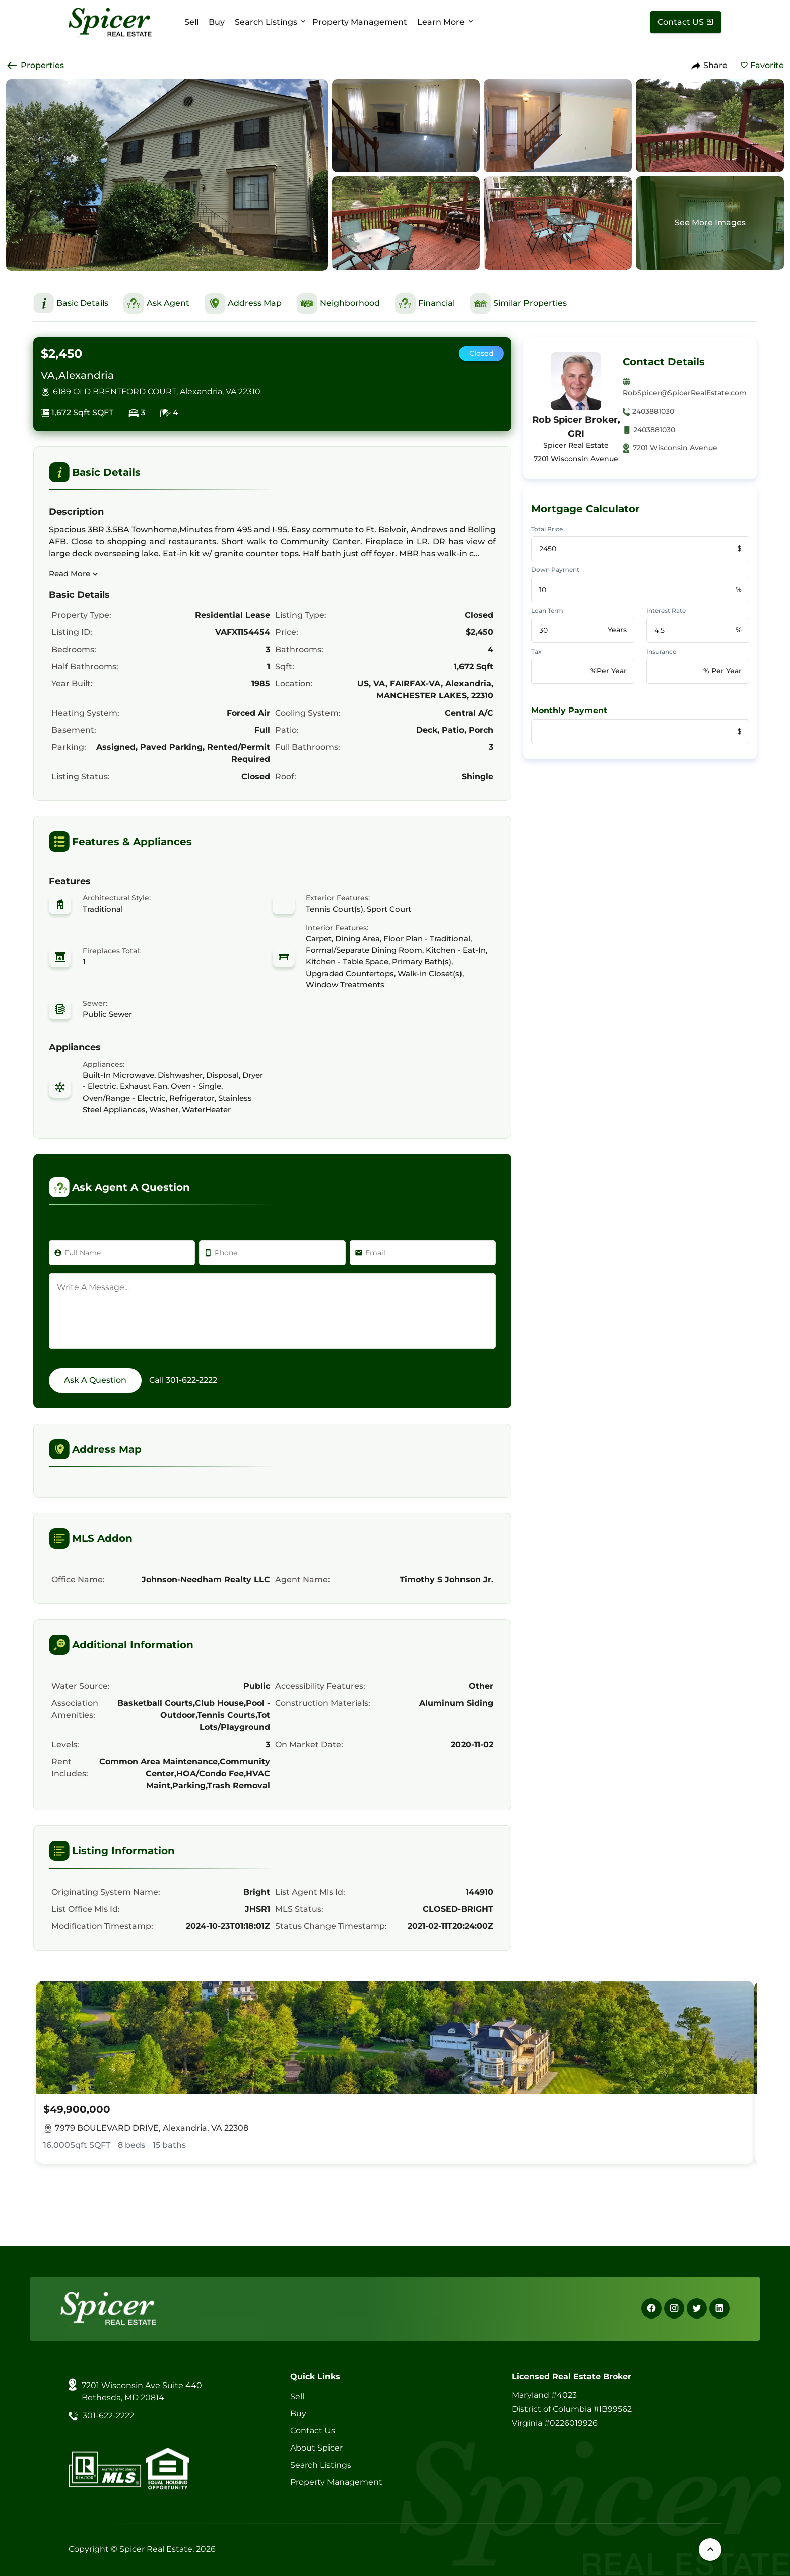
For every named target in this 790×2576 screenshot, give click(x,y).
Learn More (441, 22)
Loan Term (547, 610)
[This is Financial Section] (425, 303)
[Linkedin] (719, 2308)
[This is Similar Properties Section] (518, 303)
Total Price (547, 529)
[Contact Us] (685, 22)
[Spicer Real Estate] (110, 21)
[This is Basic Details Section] (70, 303)
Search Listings (266, 22)
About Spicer (316, 2448)
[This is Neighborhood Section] (338, 303)
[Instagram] (674, 2308)
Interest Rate (666, 610)
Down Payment (555, 569)
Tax (536, 651)
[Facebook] (651, 2308)
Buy (217, 22)
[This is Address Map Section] (243, 303)
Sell (191, 22)
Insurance (661, 651)
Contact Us (312, 2430)
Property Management (359, 22)
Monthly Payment (569, 710)
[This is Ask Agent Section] (156, 303)
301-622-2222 (191, 1380)
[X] (697, 2308)
